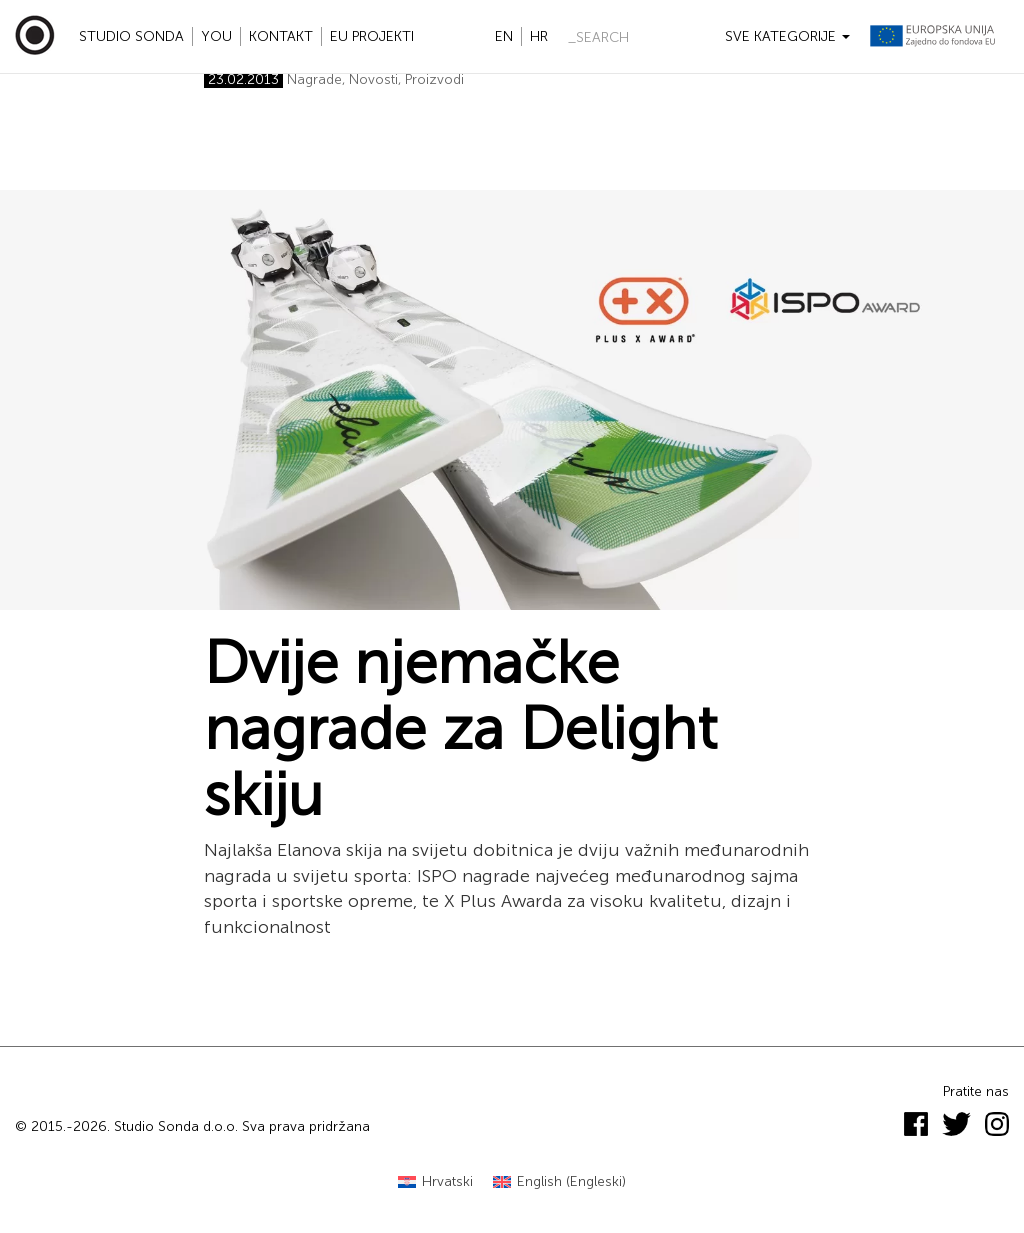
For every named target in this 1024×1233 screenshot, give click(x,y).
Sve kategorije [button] (787, 36)
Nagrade (314, 79)
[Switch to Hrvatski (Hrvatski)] (435, 1182)
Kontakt (281, 36)
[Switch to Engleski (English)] (559, 1182)
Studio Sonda (131, 36)
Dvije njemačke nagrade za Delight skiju (460, 729)
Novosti (373, 79)
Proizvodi (434, 79)
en (504, 36)
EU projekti (372, 36)
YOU (216, 36)
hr (539, 36)
